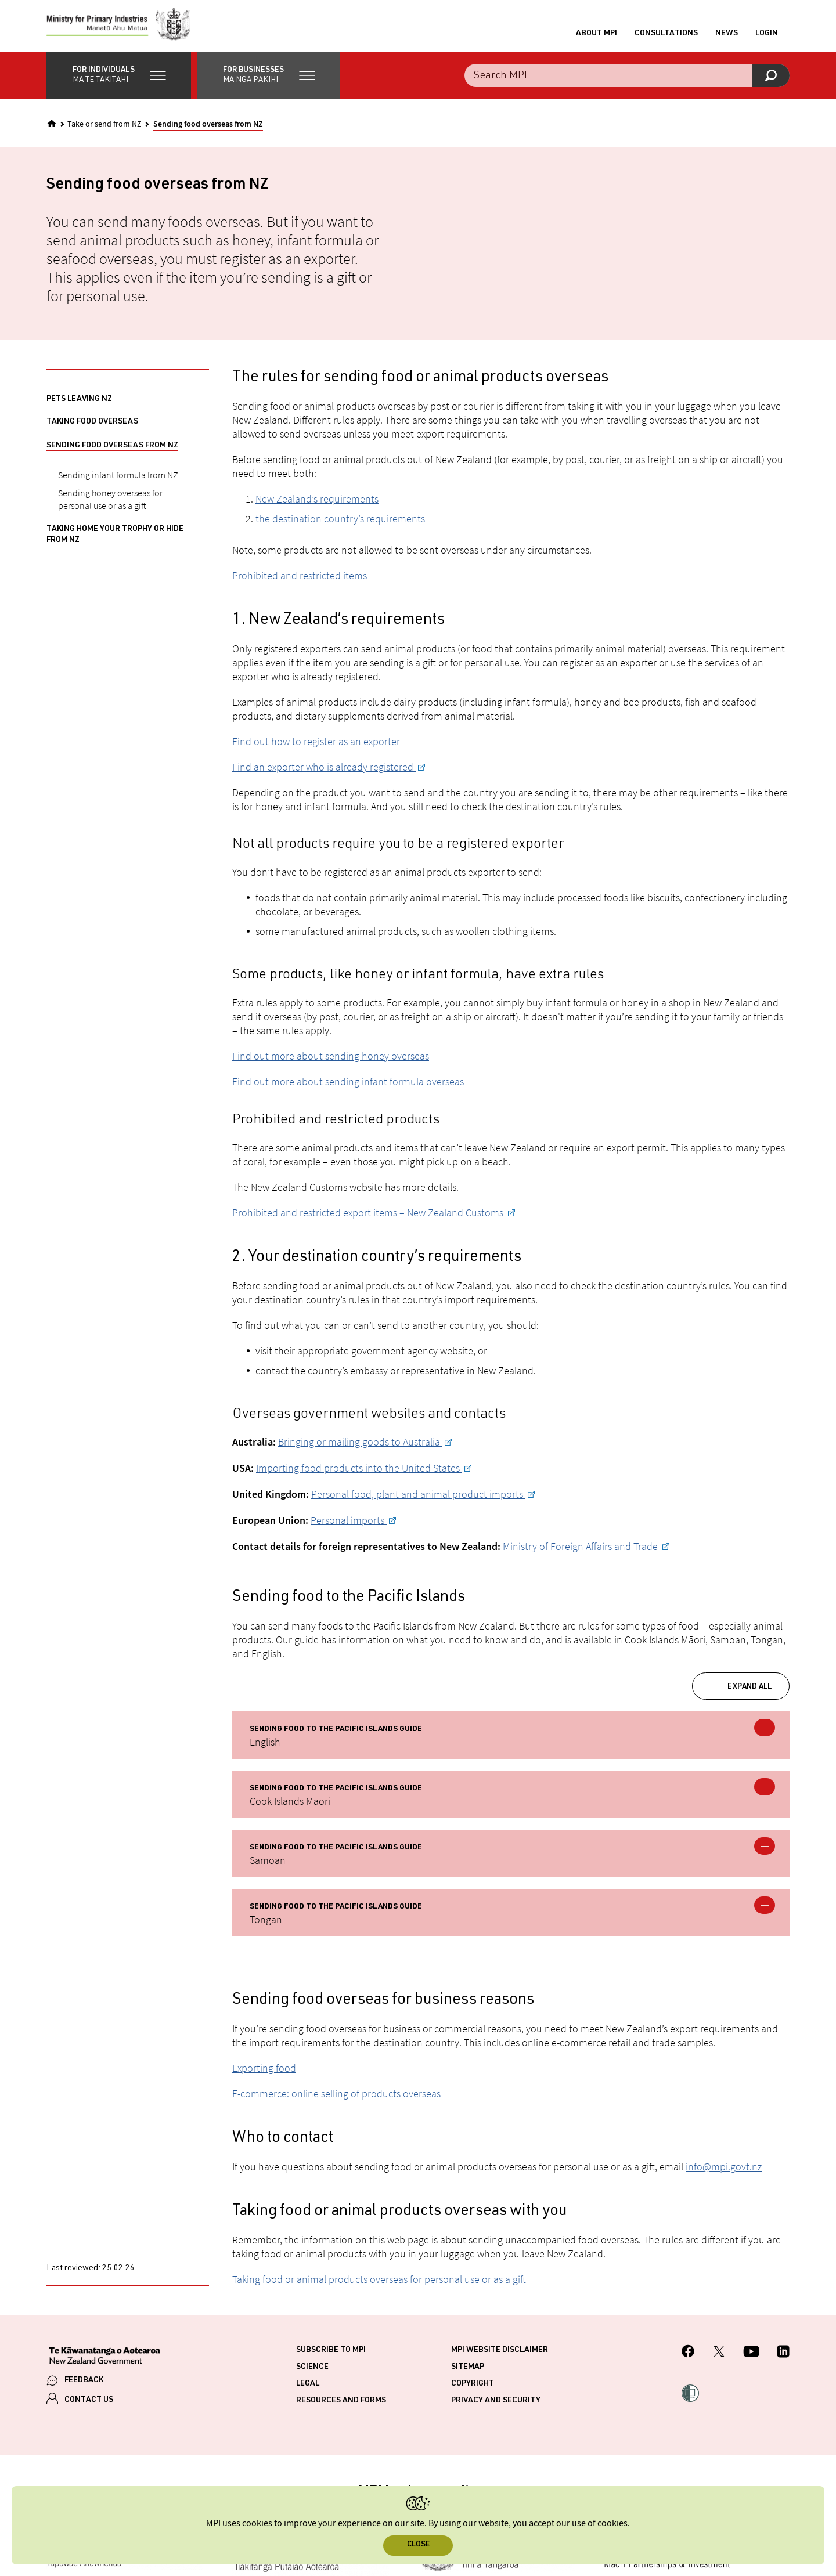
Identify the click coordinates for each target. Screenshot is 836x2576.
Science (312, 2373)
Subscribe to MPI (331, 2357)
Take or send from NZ (104, 130)
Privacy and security (495, 2407)
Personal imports (349, 1526)
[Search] (771, 81)
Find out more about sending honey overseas (330, 1061)
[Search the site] (627, 81)
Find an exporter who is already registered (324, 772)
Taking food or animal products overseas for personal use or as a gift (379, 2285)
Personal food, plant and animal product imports (418, 1499)
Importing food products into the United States (359, 1473)
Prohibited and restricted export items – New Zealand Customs (369, 1218)
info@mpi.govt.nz (724, 2173)
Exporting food (264, 2074)
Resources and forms (341, 2407)
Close (418, 2545)
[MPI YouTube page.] (751, 2359)
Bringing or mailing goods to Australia (360, 1447)
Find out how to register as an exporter (316, 747)
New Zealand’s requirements (317, 504)
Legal (307, 2390)
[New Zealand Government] (104, 2363)
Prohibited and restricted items (299, 581)
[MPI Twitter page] (719, 2359)
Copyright (472, 2390)
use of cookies (600, 2523)
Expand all (749, 1693)
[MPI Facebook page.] (688, 2359)
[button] (118, 81)
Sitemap (467, 2373)
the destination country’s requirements (340, 524)
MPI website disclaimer (499, 2357)
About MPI (596, 36)
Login (766, 36)
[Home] (51, 129)
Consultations (666, 36)
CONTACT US (88, 2406)
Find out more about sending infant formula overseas (348, 1087)
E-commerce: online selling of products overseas (336, 2100)
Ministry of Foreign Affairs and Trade (581, 1552)
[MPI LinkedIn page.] (783, 2359)
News (726, 36)
